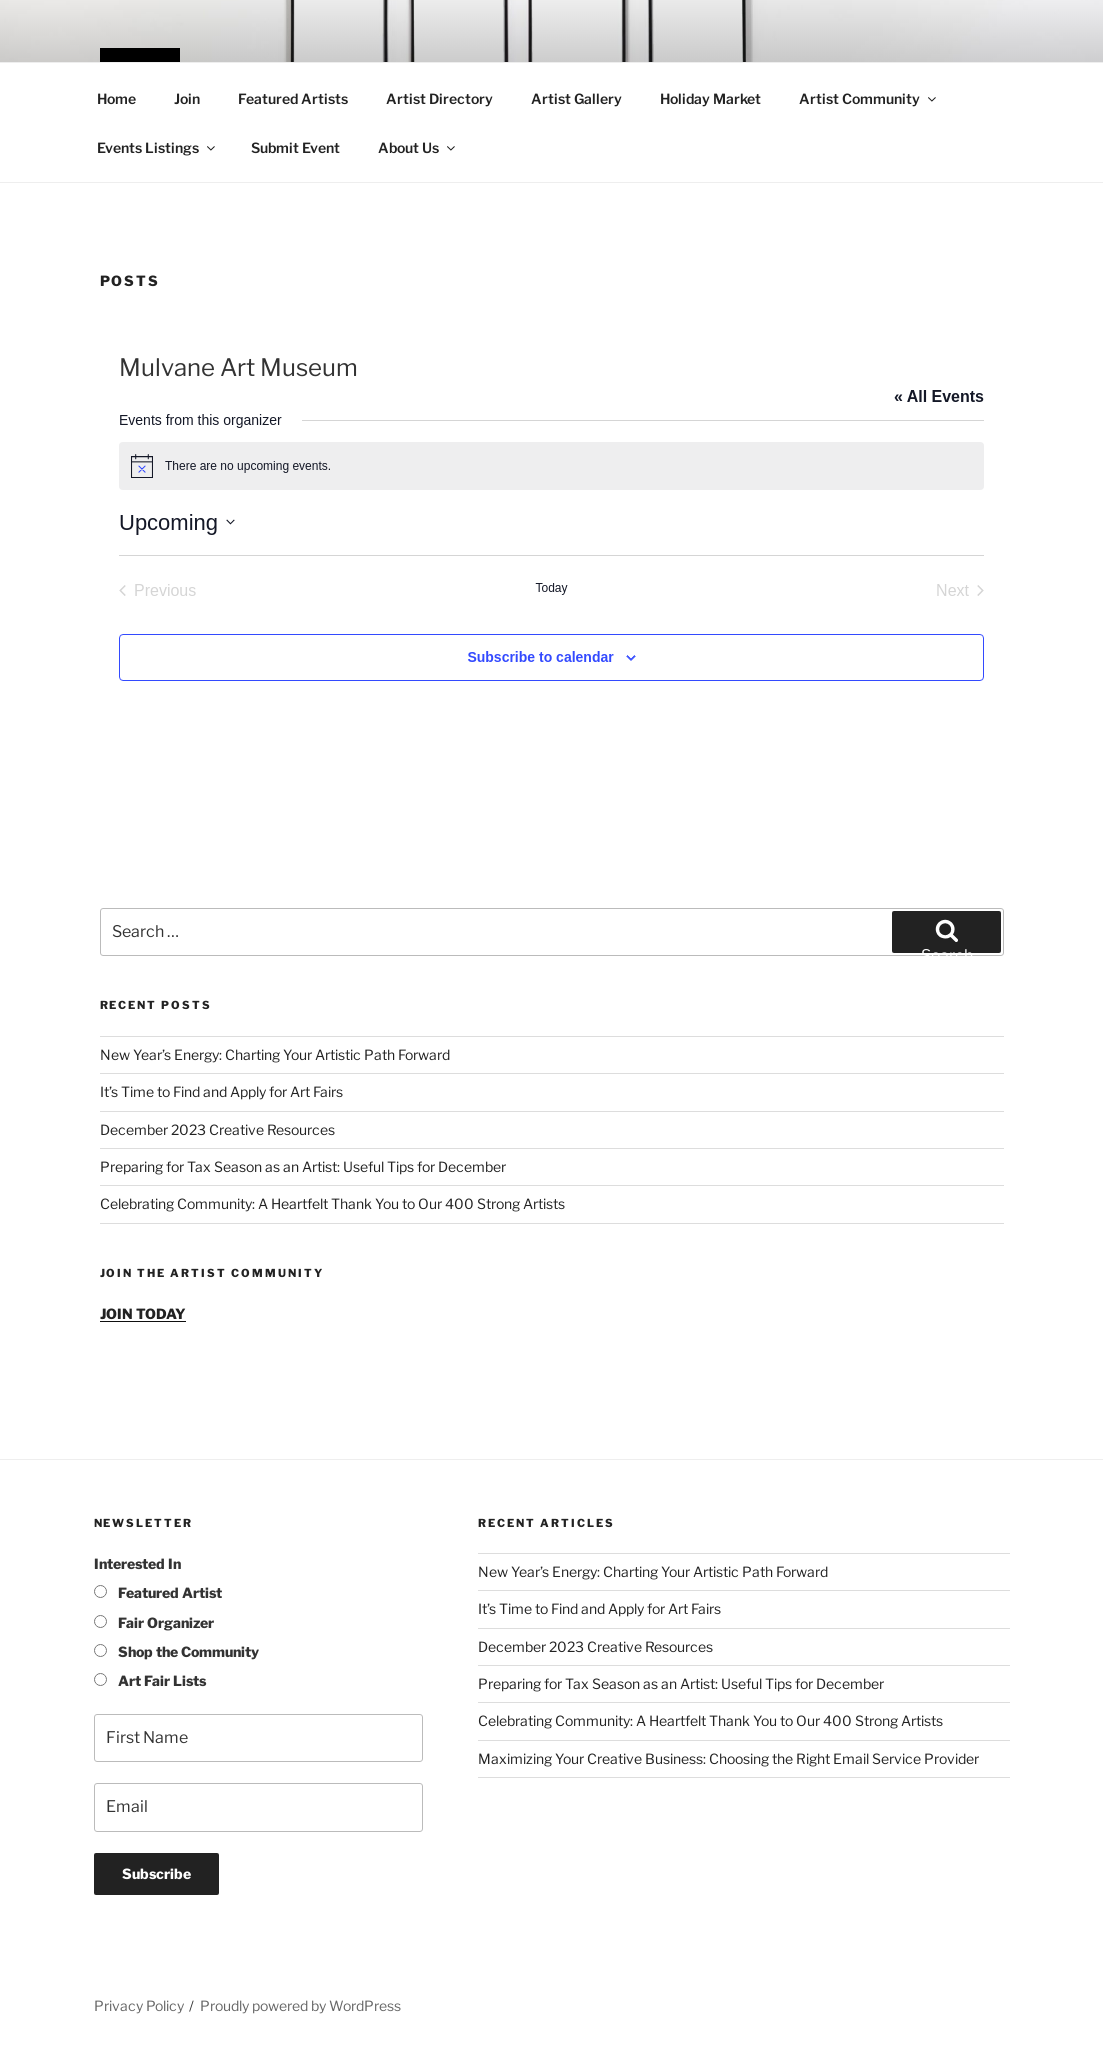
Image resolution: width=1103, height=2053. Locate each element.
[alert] (551, 466)
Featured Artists (293, 98)
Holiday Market (710, 98)
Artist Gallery (576, 98)
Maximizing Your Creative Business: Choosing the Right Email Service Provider (728, 1758)
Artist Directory (439, 98)
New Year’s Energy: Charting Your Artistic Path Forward (275, 1054)
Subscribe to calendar (540, 657)
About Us (418, 147)
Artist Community (869, 98)
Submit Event (295, 147)
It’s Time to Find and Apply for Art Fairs (221, 1091)
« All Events (939, 396)
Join (187, 98)
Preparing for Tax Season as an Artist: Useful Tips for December (303, 1166)
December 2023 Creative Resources (217, 1129)
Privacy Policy (139, 2005)
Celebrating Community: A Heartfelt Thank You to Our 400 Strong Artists (332, 1203)
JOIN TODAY (143, 1313)
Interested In (137, 1563)
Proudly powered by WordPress (300, 2005)
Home (116, 98)
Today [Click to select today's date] (551, 588)
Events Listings (157, 147)
